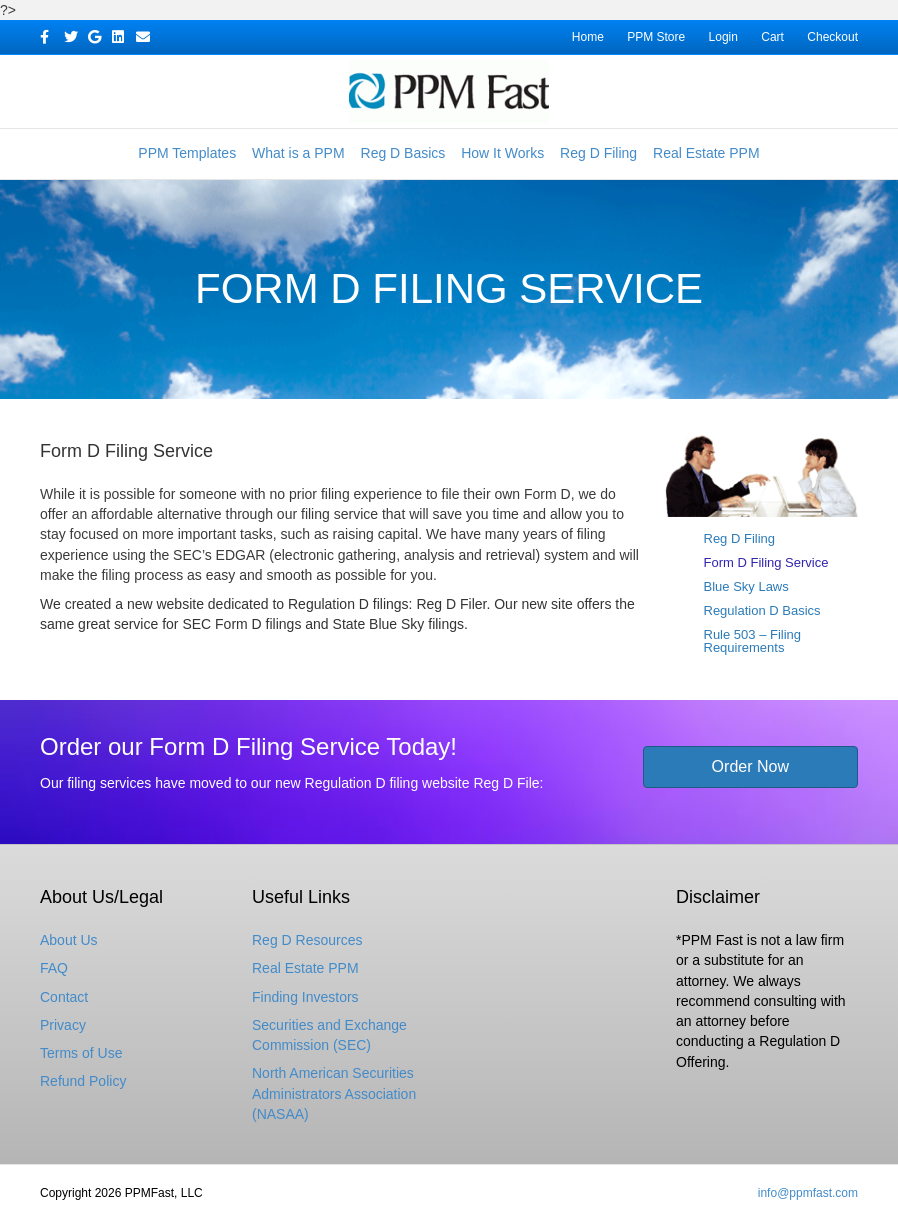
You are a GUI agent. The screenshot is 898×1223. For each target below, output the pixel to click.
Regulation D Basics (762, 610)
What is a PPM (298, 153)
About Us (69, 940)
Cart (772, 37)
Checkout (832, 37)
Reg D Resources (307, 940)
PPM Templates (187, 153)
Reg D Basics (403, 153)
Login (723, 37)
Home (588, 37)
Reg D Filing (598, 153)
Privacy (63, 1025)
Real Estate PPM (706, 153)
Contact (64, 997)
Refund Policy (83, 1081)
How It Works (502, 153)
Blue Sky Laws (746, 586)
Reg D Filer (451, 604)
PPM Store (656, 37)
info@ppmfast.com (808, 1193)
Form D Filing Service (766, 562)
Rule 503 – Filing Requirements (753, 641)
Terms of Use (81, 1053)
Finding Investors (305, 997)
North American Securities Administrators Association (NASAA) (334, 1093)
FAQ (54, 968)
